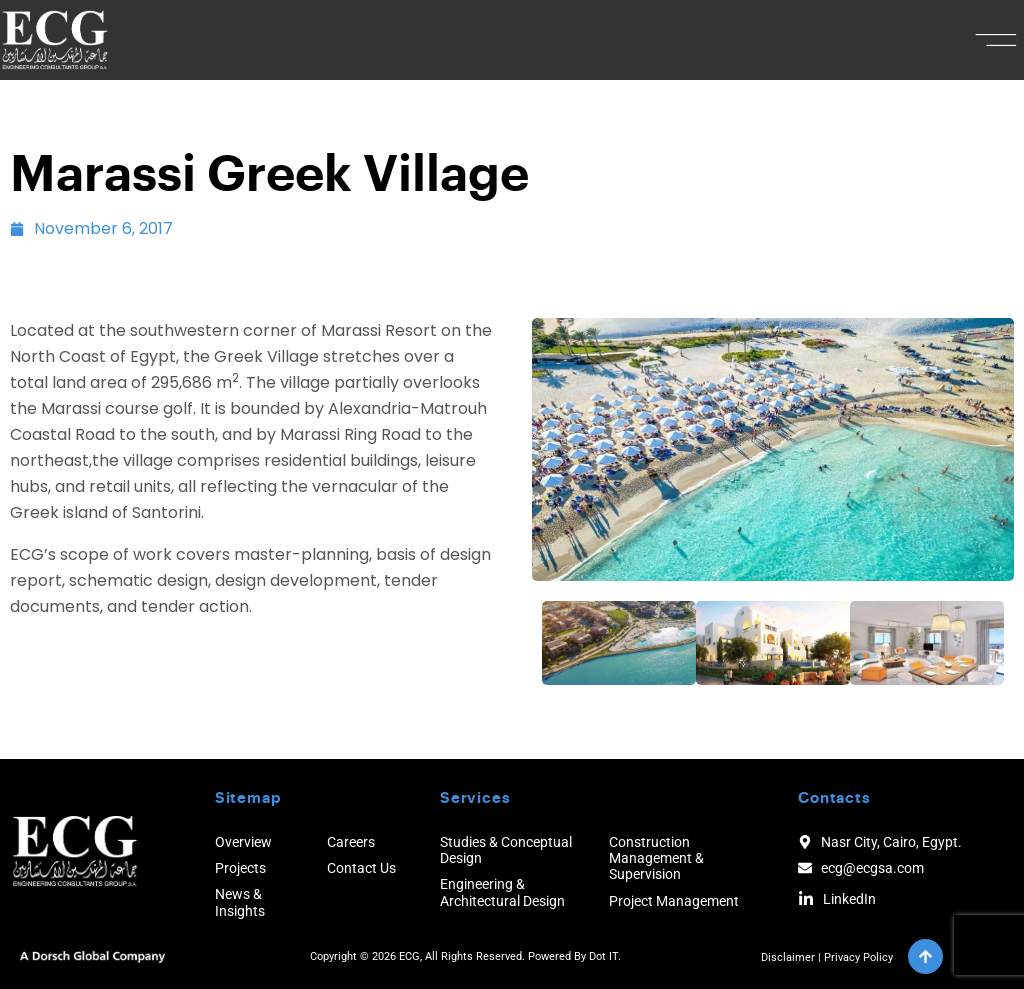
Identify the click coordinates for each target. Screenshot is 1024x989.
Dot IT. (605, 956)
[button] (996, 40)
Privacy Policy (858, 957)
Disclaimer (788, 957)
